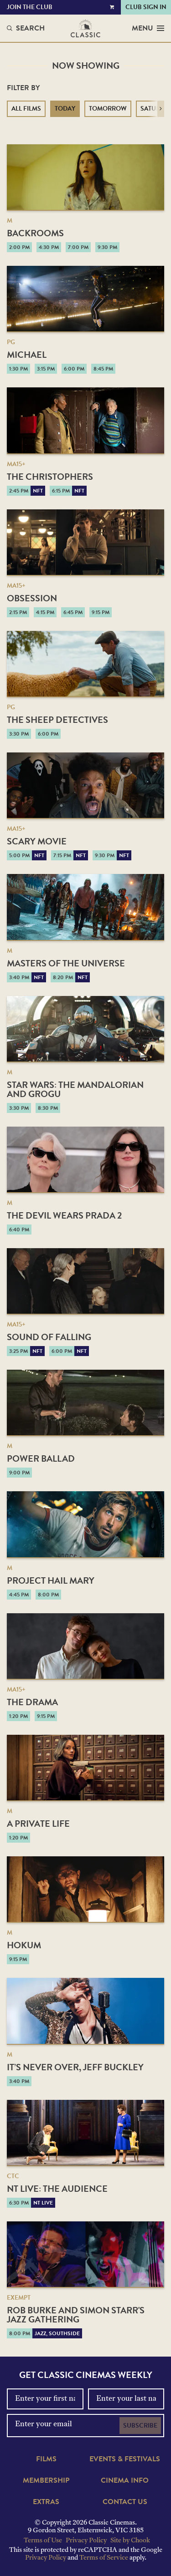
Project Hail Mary (50, 1580)
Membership (46, 2480)
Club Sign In (145, 7)
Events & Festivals (124, 2459)
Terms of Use (43, 2540)
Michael (27, 354)
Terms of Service (103, 2558)
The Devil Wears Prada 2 (64, 1215)
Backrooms (35, 233)
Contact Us (125, 2501)
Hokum (24, 1945)
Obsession (32, 598)
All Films (26, 108)
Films (46, 2459)
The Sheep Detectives (57, 720)
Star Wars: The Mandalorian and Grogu (75, 1089)
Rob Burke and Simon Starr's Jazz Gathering (76, 2314)
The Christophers (50, 476)
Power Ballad (41, 1458)
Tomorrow (108, 108)
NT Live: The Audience (57, 2188)
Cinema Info (125, 2480)
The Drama (32, 1702)
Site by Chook (130, 2540)
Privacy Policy (86, 2540)
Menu (148, 28)
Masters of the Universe (66, 963)
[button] (160, 109)
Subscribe (140, 2425)
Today (65, 108)
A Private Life (38, 1823)
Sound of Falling (49, 1337)
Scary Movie (37, 841)
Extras (46, 2501)
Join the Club (29, 7)
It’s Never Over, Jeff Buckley (75, 2067)
